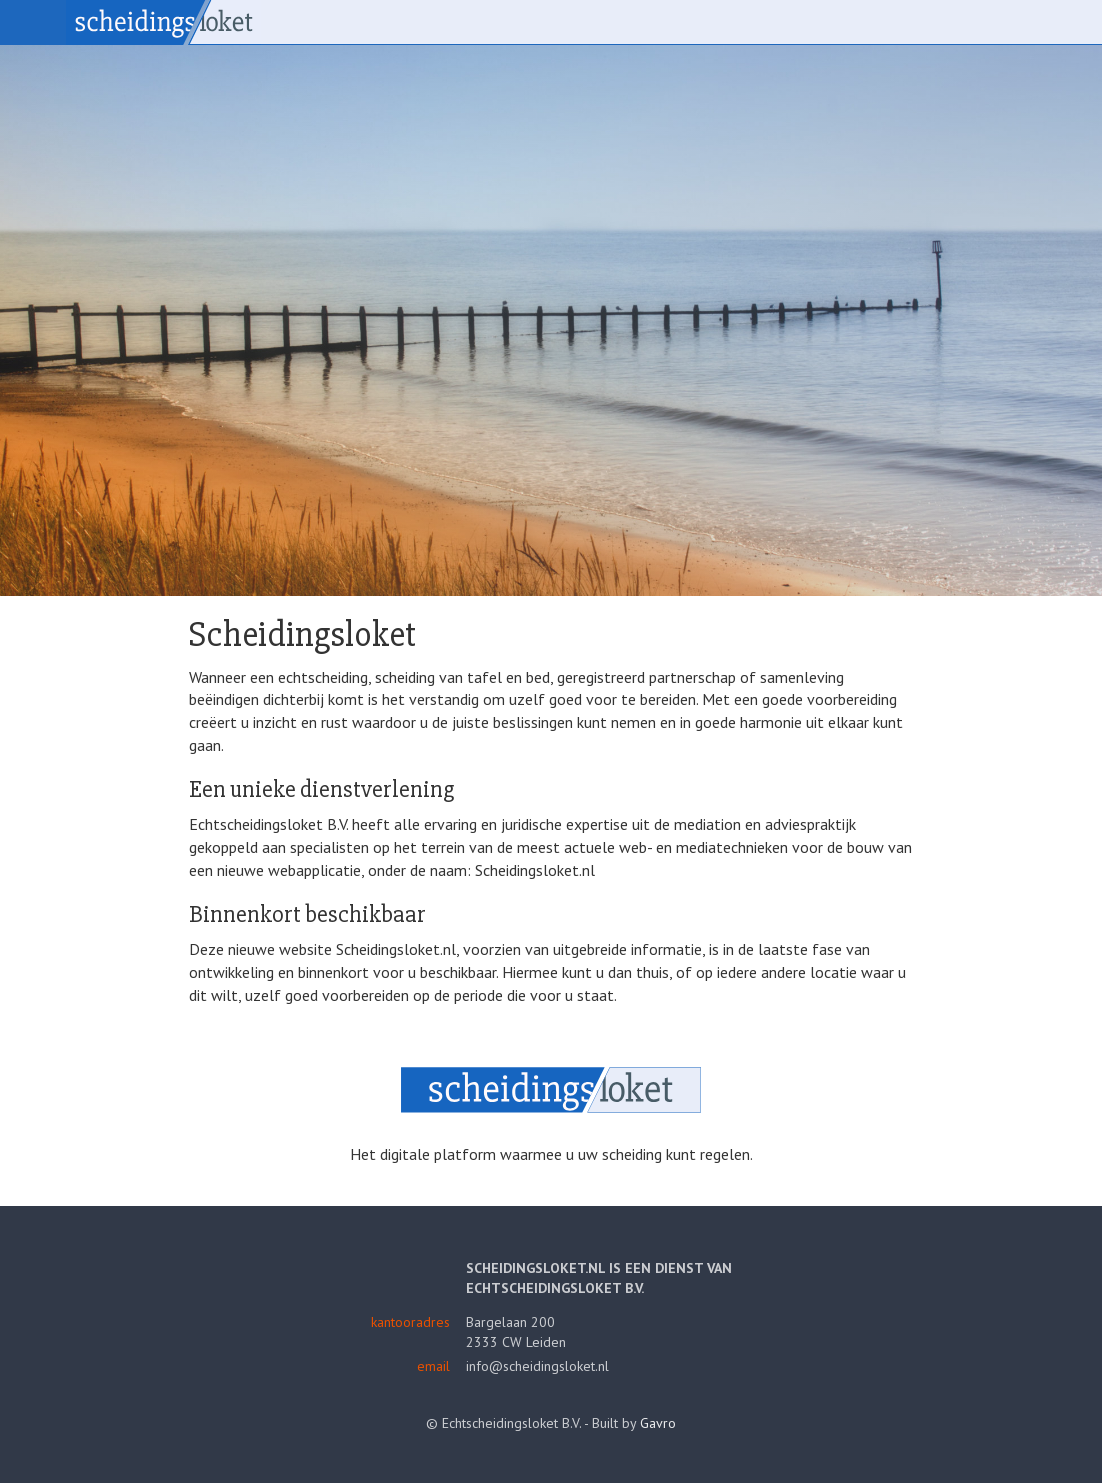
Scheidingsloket (163, 22)
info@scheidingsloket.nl (537, 1366)
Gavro (658, 1423)
